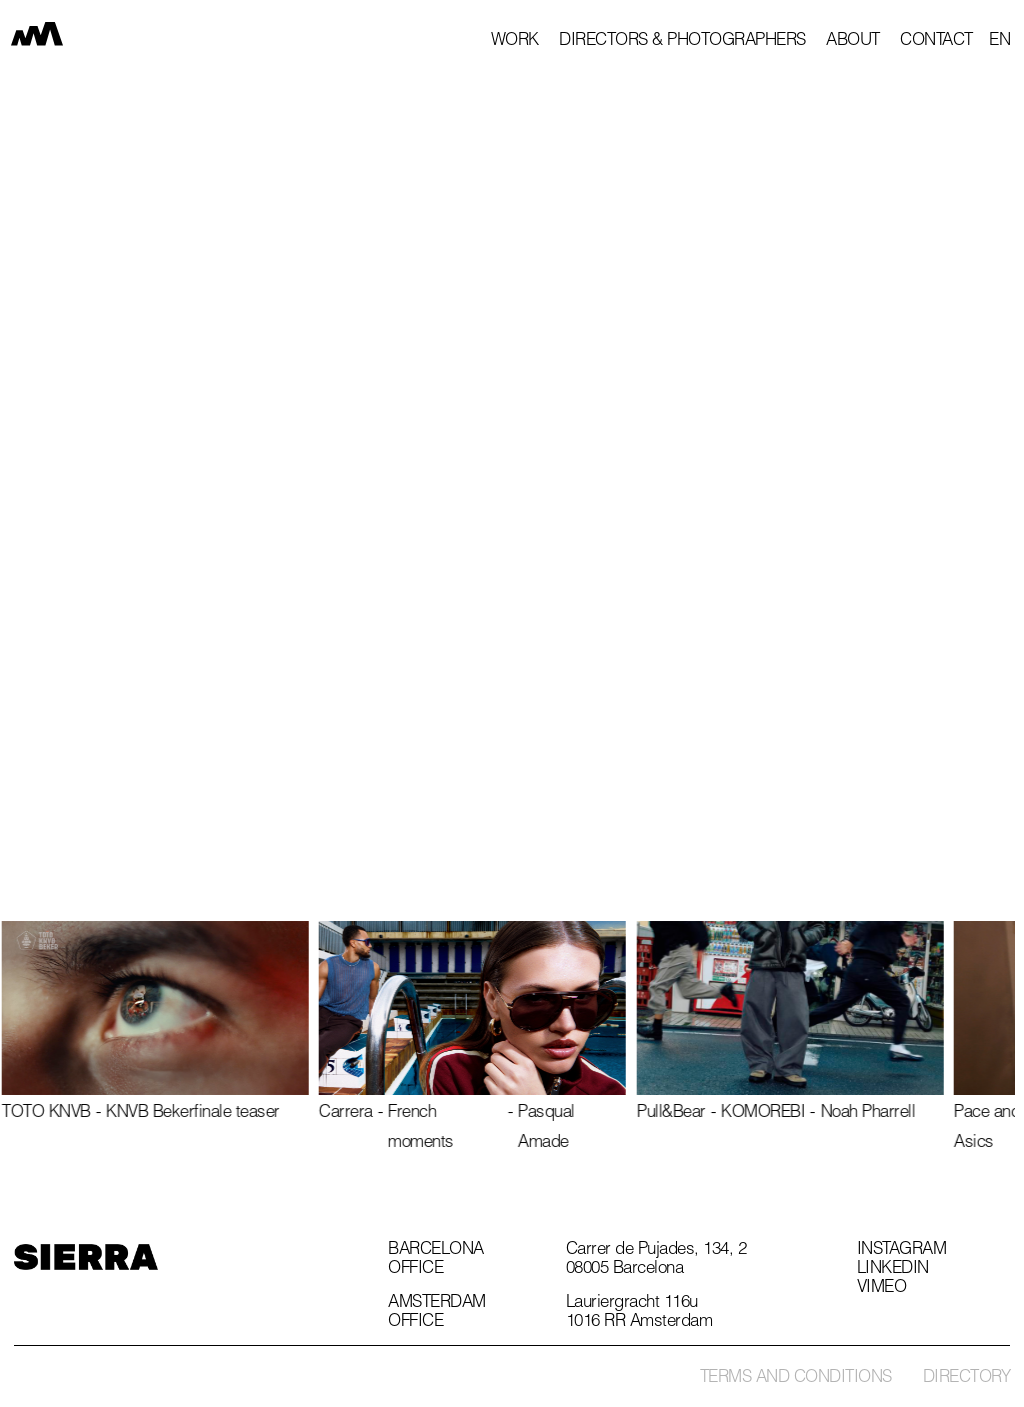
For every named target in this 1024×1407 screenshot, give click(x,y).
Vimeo (882, 1289)
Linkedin (893, 1270)
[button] (999, 41)
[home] (51, 37)
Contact (936, 41)
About (853, 41)
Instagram (902, 1251)
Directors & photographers (682, 41)
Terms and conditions (796, 1378)
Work (515, 41)
